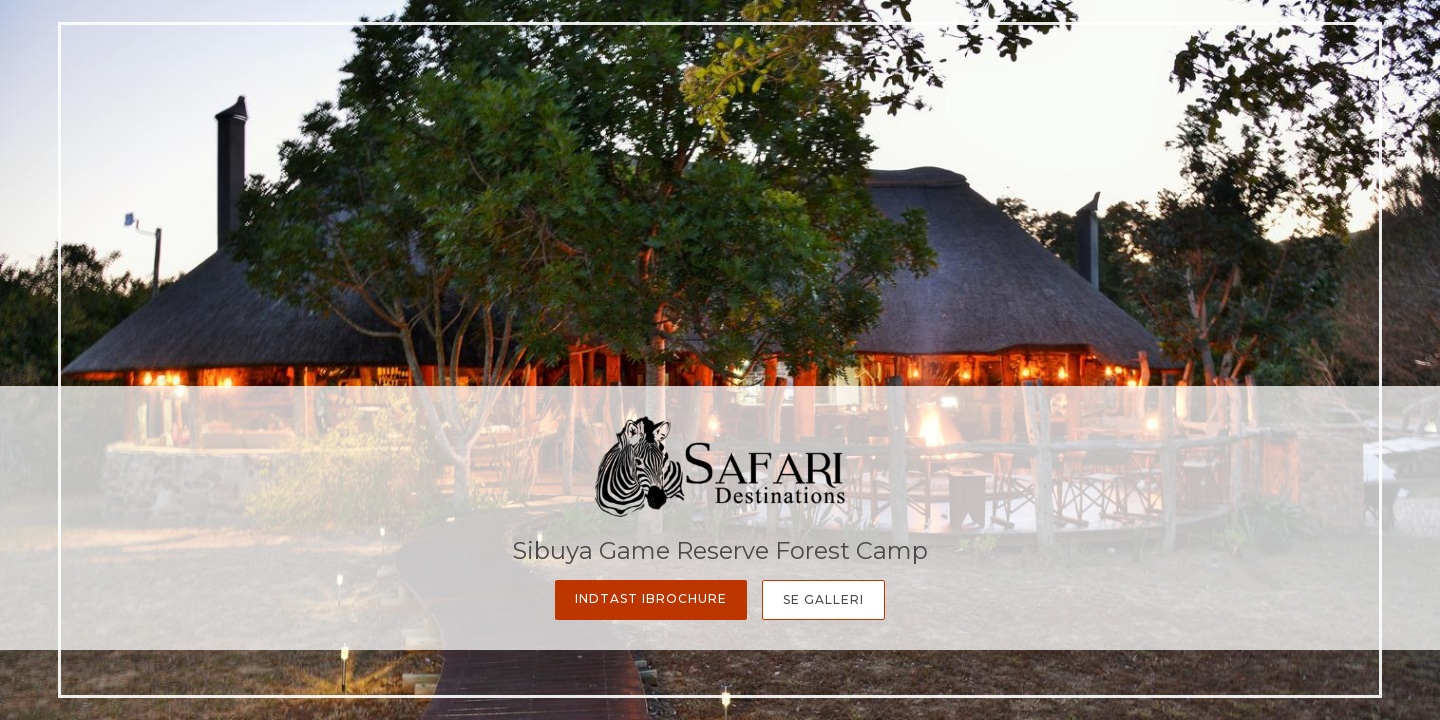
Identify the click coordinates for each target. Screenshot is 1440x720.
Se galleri (823, 599)
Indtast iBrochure (651, 598)
